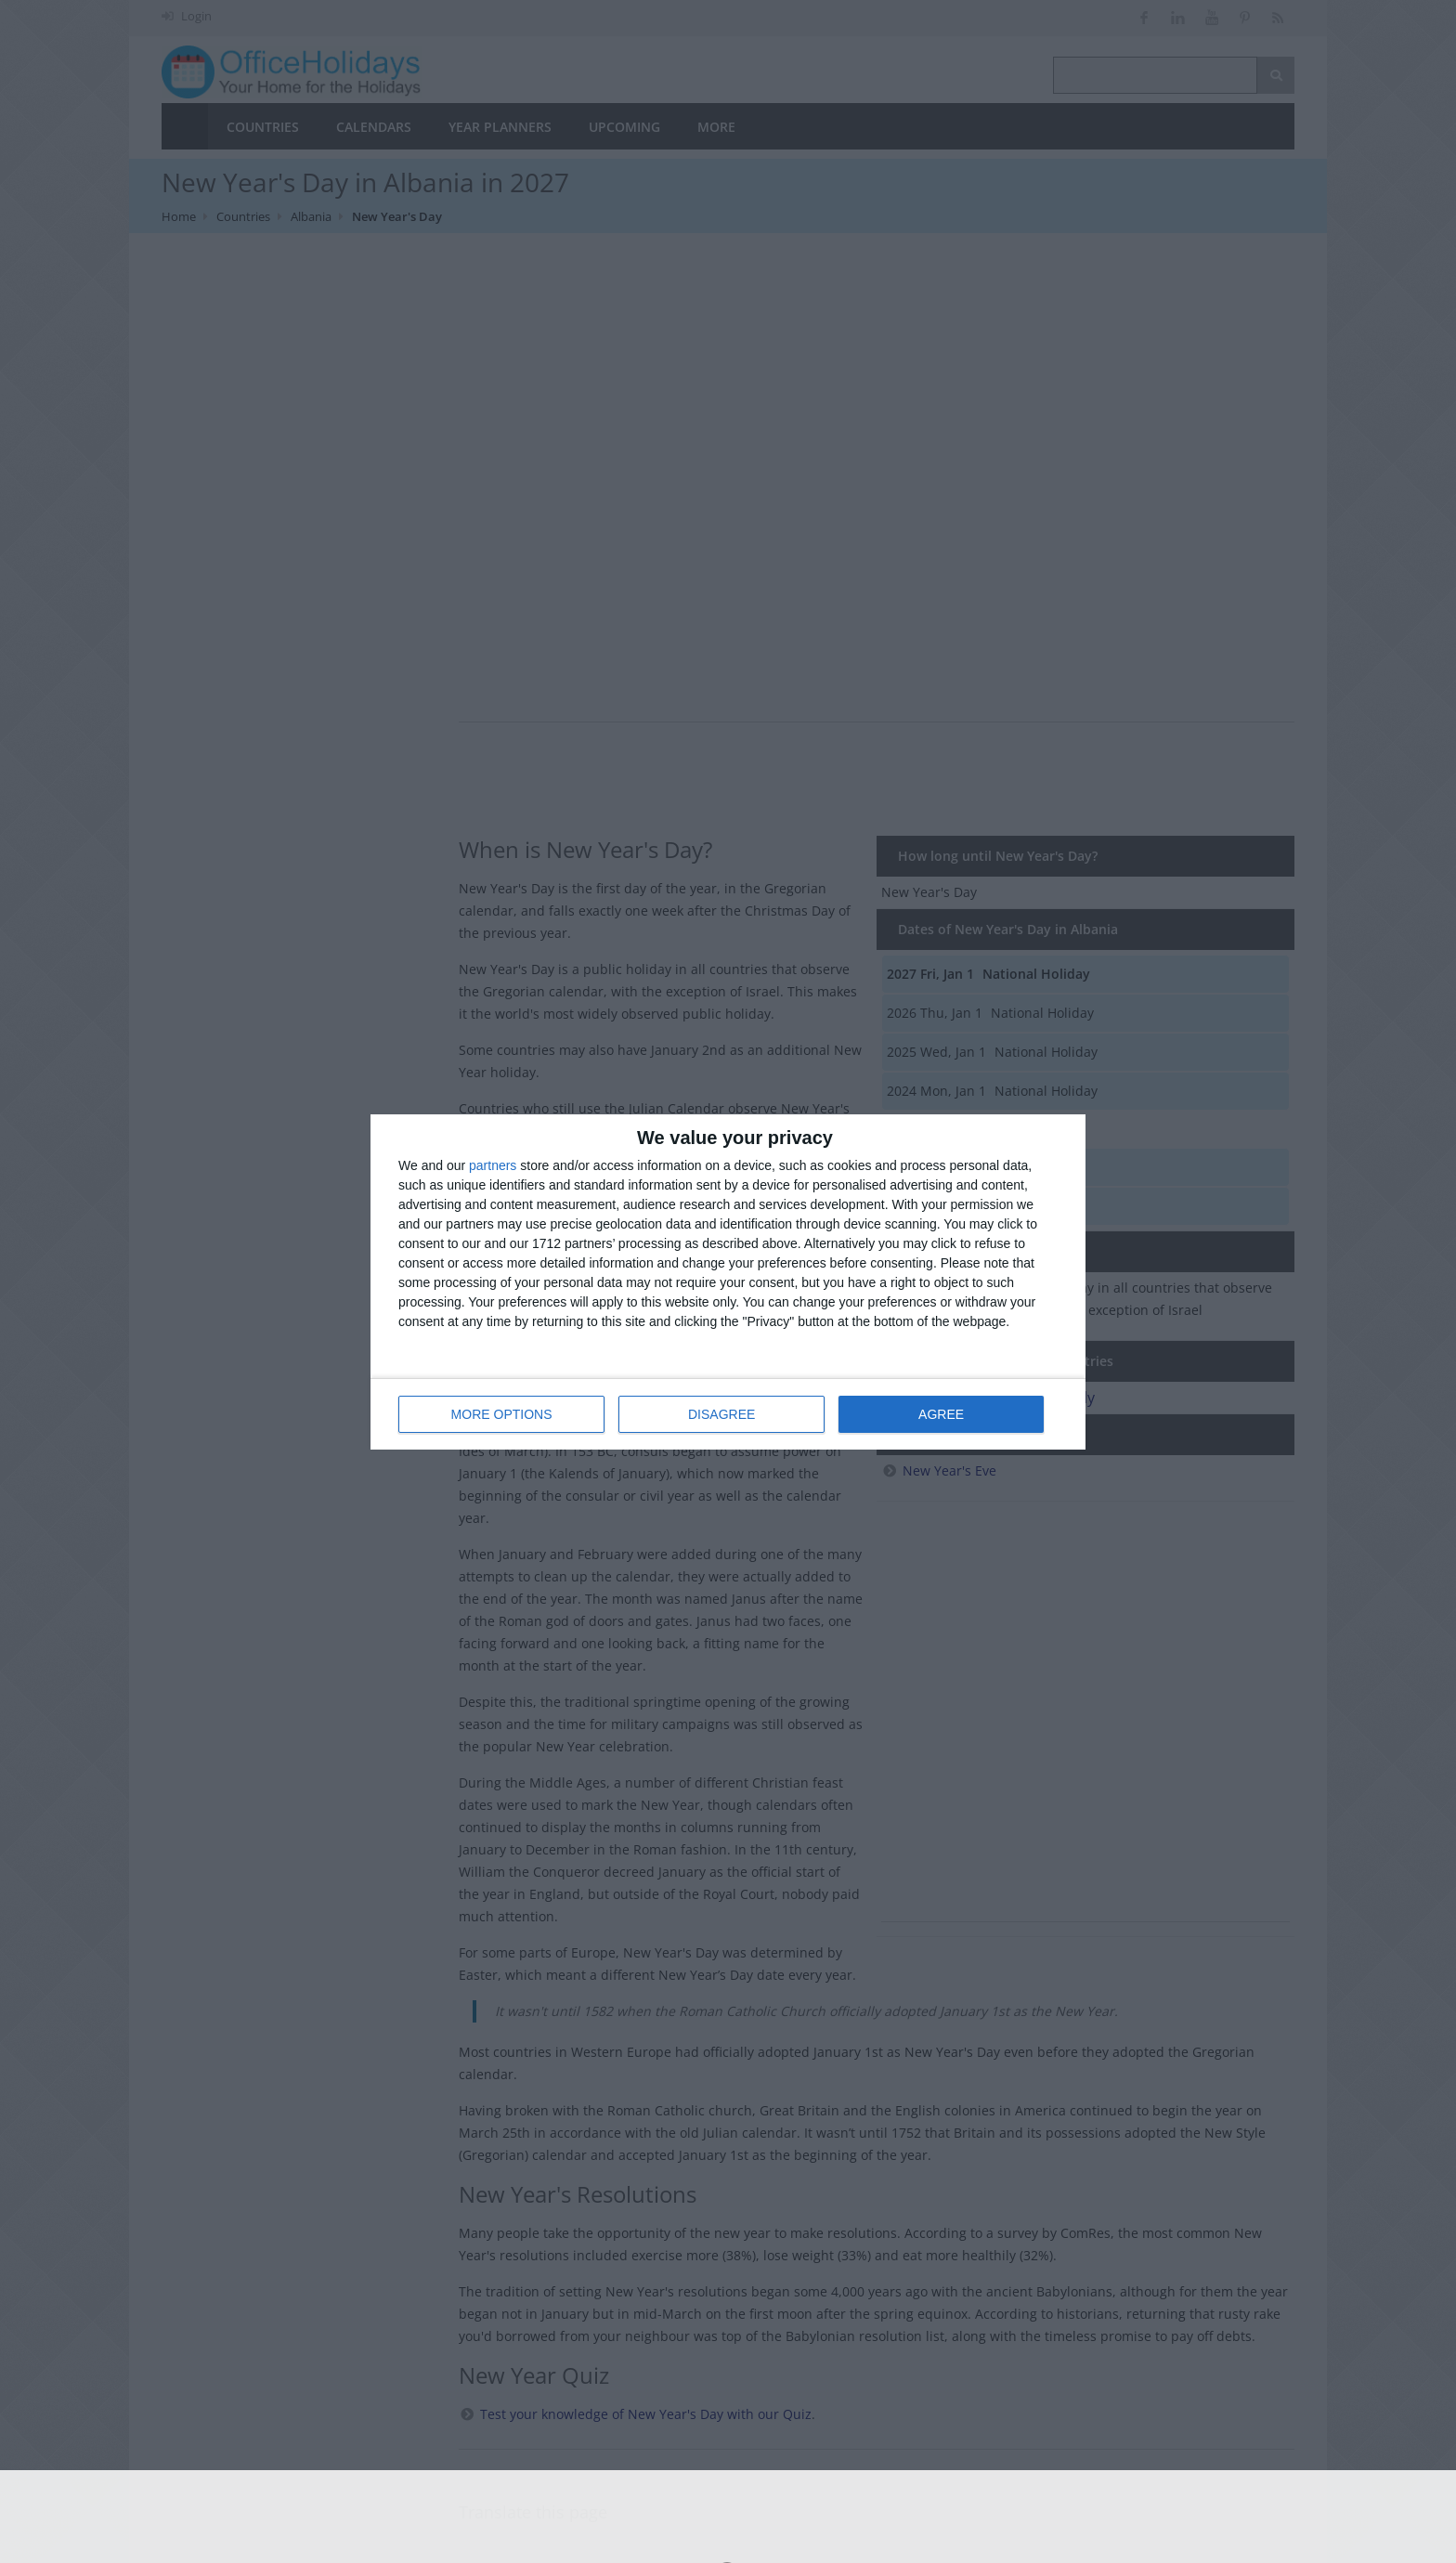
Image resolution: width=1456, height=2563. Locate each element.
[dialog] (728, 1282)
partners (492, 1165)
